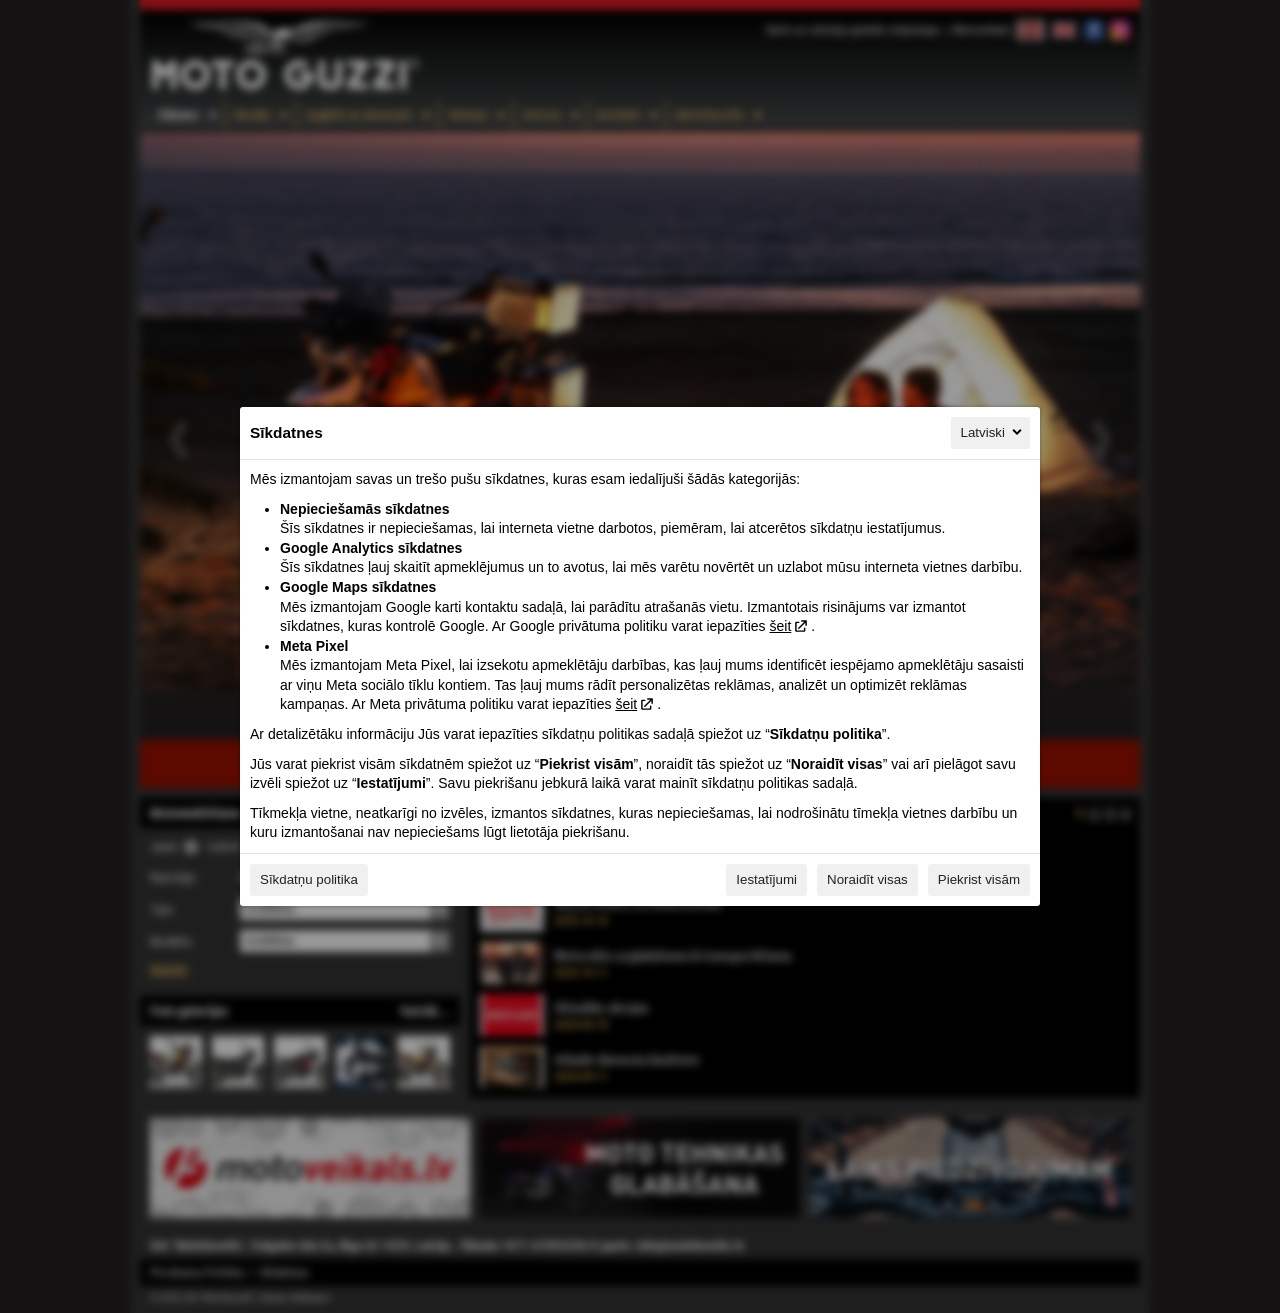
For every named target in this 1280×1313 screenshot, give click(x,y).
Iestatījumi (766, 879)
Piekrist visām (979, 879)
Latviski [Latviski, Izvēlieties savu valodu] (993, 432)
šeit (780, 626)
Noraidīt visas (867, 879)
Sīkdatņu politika (309, 879)
